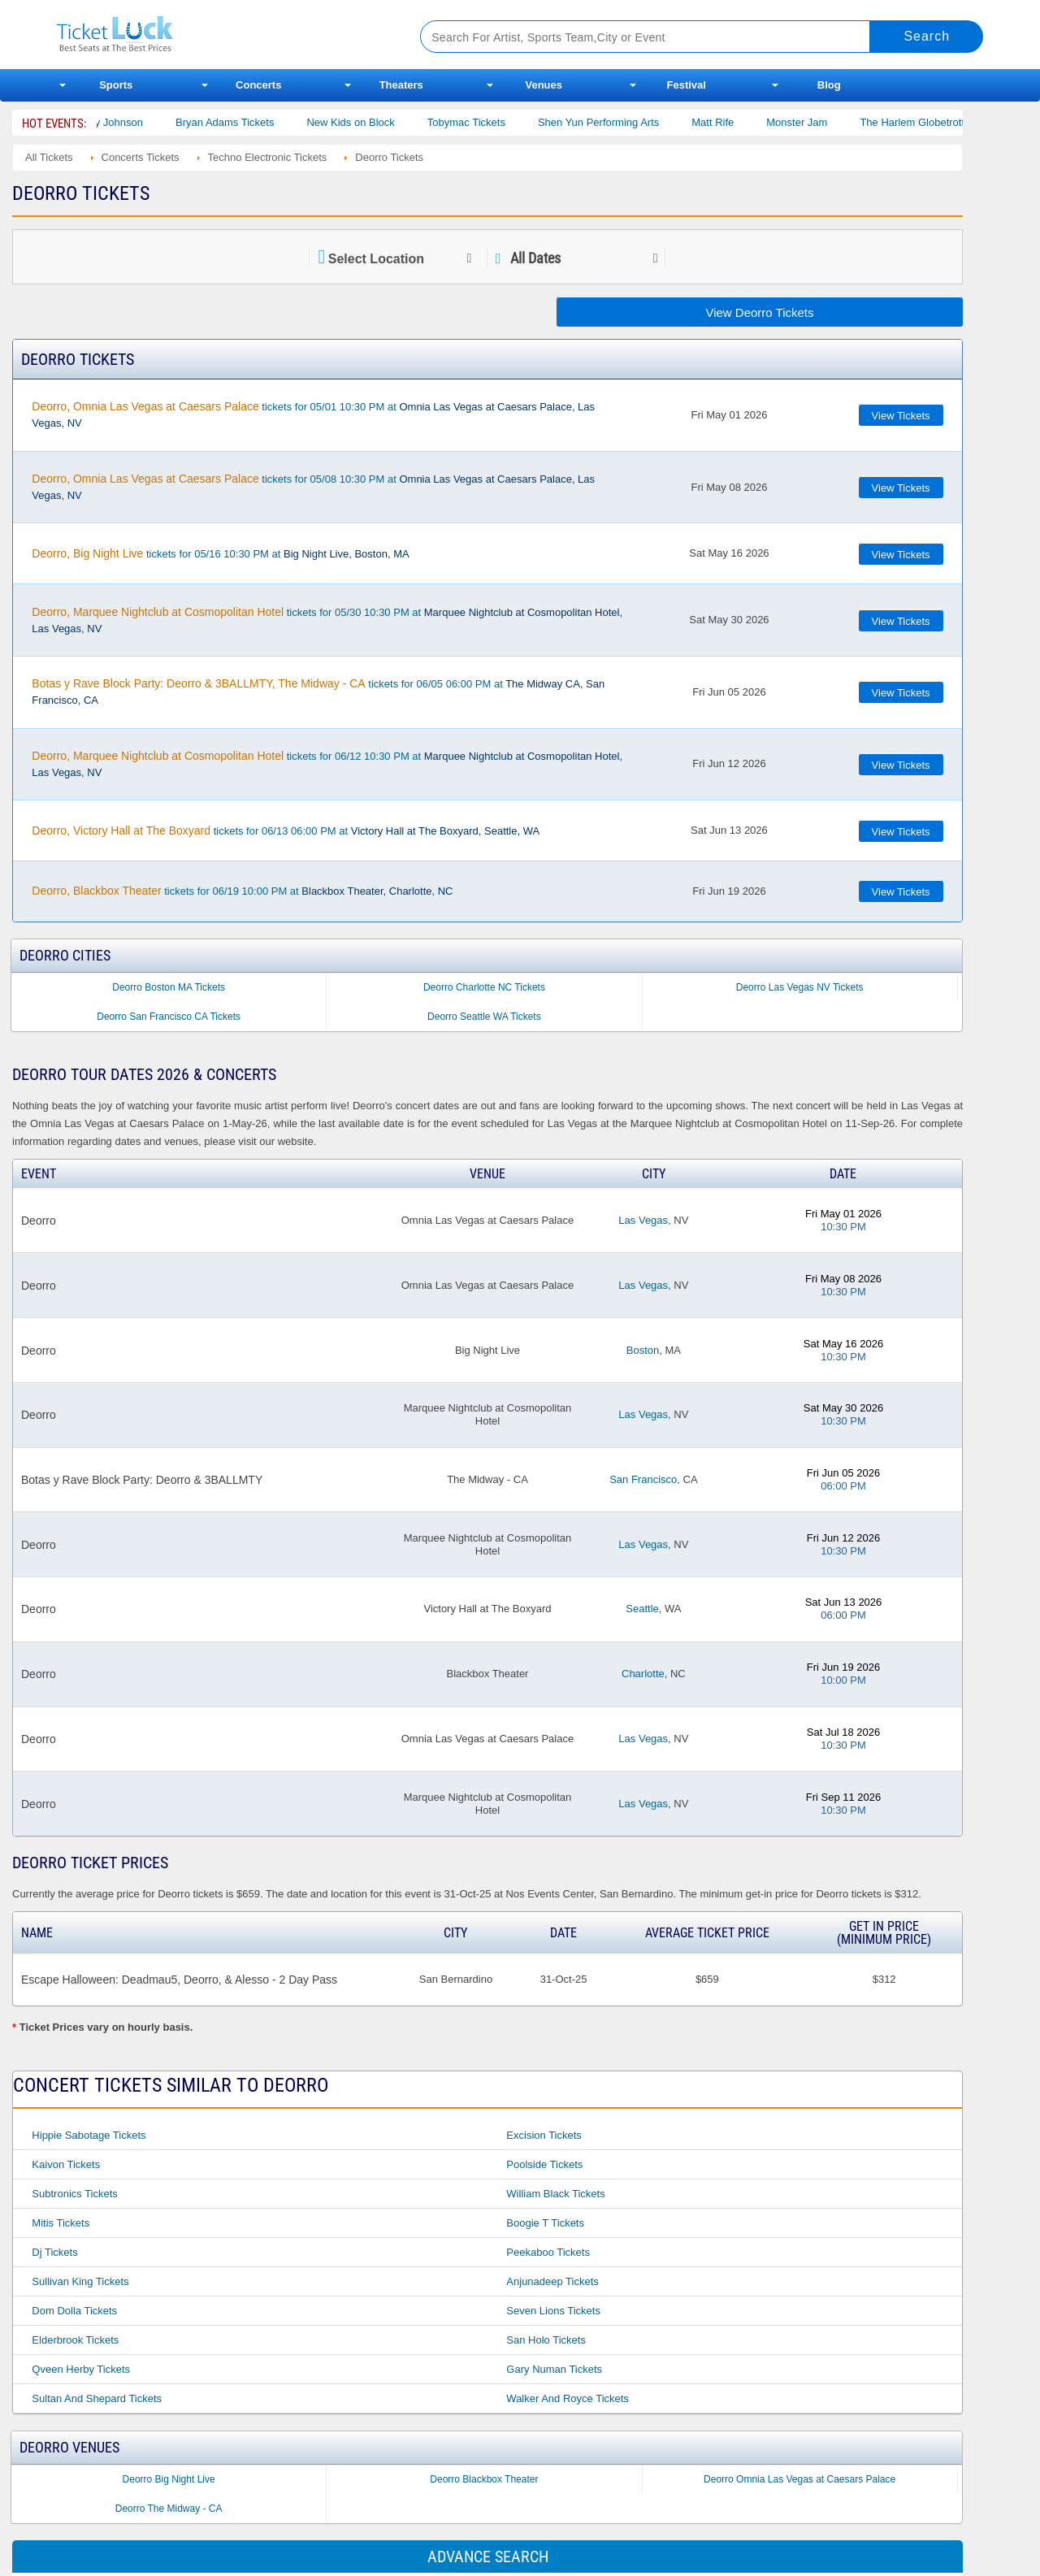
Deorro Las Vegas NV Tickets (800, 987)
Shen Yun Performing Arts (619, 122)
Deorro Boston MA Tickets (168, 987)
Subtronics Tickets (75, 2194)
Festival (686, 85)
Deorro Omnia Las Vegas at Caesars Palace (799, 2479)
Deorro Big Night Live (169, 2479)
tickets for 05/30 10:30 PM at (327, 620)
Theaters (401, 85)
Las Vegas (643, 1220)
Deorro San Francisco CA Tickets (168, 1016)
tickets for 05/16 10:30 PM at (220, 553)
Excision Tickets (543, 2135)
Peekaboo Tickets (548, 2252)
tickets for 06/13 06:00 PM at (286, 830)
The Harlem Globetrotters (940, 122)
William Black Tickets (555, 2194)
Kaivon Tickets (66, 2164)
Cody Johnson (130, 122)
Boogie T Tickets (545, 2223)
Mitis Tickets (60, 2223)
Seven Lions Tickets (553, 2311)
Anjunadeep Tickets (552, 2281)
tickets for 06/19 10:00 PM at (242, 890)
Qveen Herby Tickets (81, 2369)
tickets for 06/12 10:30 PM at (327, 763)
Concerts (258, 85)
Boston (642, 1350)
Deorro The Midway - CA (169, 2508)
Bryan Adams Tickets (246, 122)
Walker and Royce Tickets (567, 2398)
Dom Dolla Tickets (74, 2311)
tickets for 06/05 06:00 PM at (318, 691)
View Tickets (901, 416)
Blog (829, 85)
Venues (543, 85)
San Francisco (643, 1479)
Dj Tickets (54, 2252)
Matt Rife (734, 122)
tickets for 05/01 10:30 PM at (313, 414)
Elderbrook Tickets (75, 2340)
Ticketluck (219, 34)
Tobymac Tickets (487, 122)
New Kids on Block (371, 122)
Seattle (642, 1608)
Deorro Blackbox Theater (484, 2479)
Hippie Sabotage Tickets (88, 2135)
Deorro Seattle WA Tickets (484, 1016)
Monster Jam (817, 122)
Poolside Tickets (544, 2164)
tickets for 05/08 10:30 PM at (313, 486)
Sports (115, 85)
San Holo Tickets (546, 2340)
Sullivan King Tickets (80, 2281)
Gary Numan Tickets (554, 2369)
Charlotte (643, 1673)
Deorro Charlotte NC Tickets (484, 987)
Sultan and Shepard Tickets (97, 2398)
